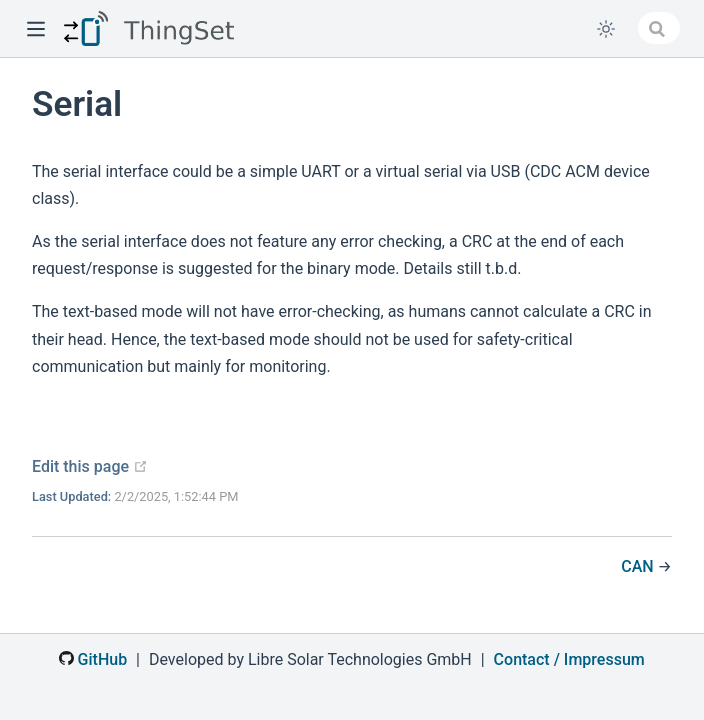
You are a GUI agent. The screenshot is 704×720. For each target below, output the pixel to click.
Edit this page (90, 466)
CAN (639, 566)
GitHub (93, 659)
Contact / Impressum (569, 659)
